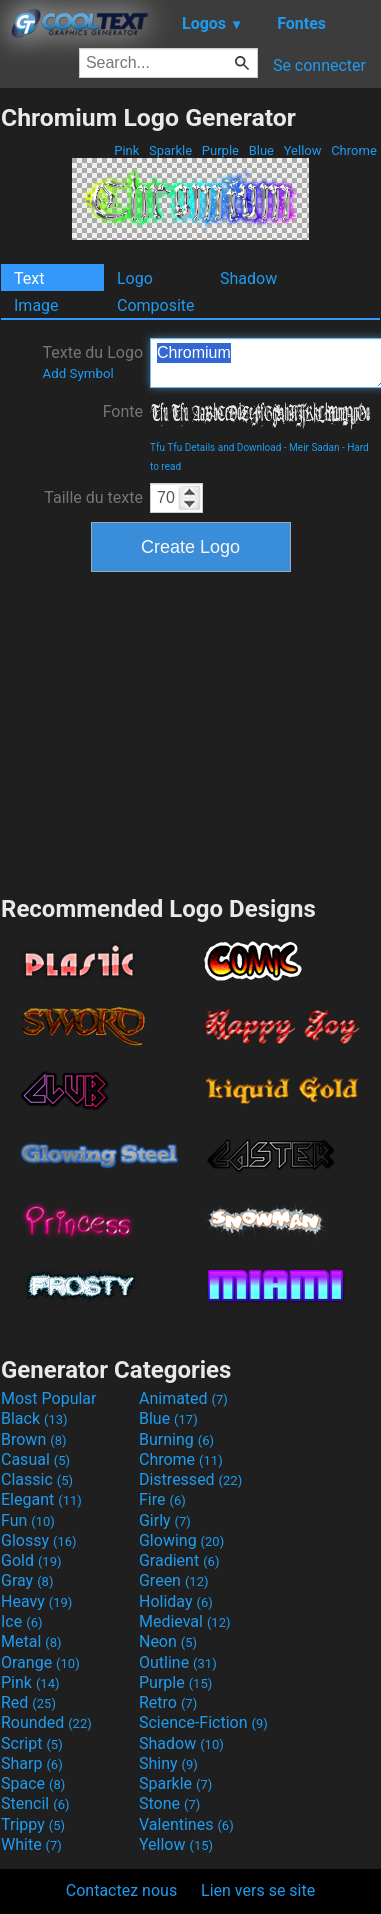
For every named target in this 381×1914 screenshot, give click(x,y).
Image (36, 305)
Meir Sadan (314, 447)
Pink (127, 150)
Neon (168, 1641)
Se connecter (319, 65)
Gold (31, 1560)
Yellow (302, 150)
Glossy (39, 1540)
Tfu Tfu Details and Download (215, 447)
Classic (37, 1479)
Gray (27, 1580)
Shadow (248, 278)
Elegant (41, 1499)
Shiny (168, 1763)
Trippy (33, 1824)
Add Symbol (77, 373)
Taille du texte (93, 497)
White (31, 1844)
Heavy (36, 1601)
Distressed (190, 1479)
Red (28, 1702)
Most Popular (49, 1398)
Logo (135, 278)
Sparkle (171, 150)
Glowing (181, 1540)
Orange (40, 1662)
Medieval (185, 1621)
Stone (169, 1803)
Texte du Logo (92, 362)
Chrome (354, 150)
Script (32, 1743)
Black (34, 1418)
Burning (176, 1439)
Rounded (46, 1722)
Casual (35, 1459)
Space (33, 1783)
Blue (261, 150)
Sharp (32, 1763)
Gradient (179, 1560)
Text (29, 278)
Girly (165, 1520)
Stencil (35, 1803)
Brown (33, 1439)
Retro (168, 1702)
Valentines (186, 1824)
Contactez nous (121, 1890)
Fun (28, 1520)
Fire (162, 1499)
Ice (21, 1621)
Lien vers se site (258, 1890)
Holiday (176, 1601)
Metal (31, 1641)
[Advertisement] (191, 731)
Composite (156, 305)
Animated (183, 1398)
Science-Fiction (203, 1722)
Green (174, 1580)
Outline (178, 1662)
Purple (221, 150)
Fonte (123, 411)
